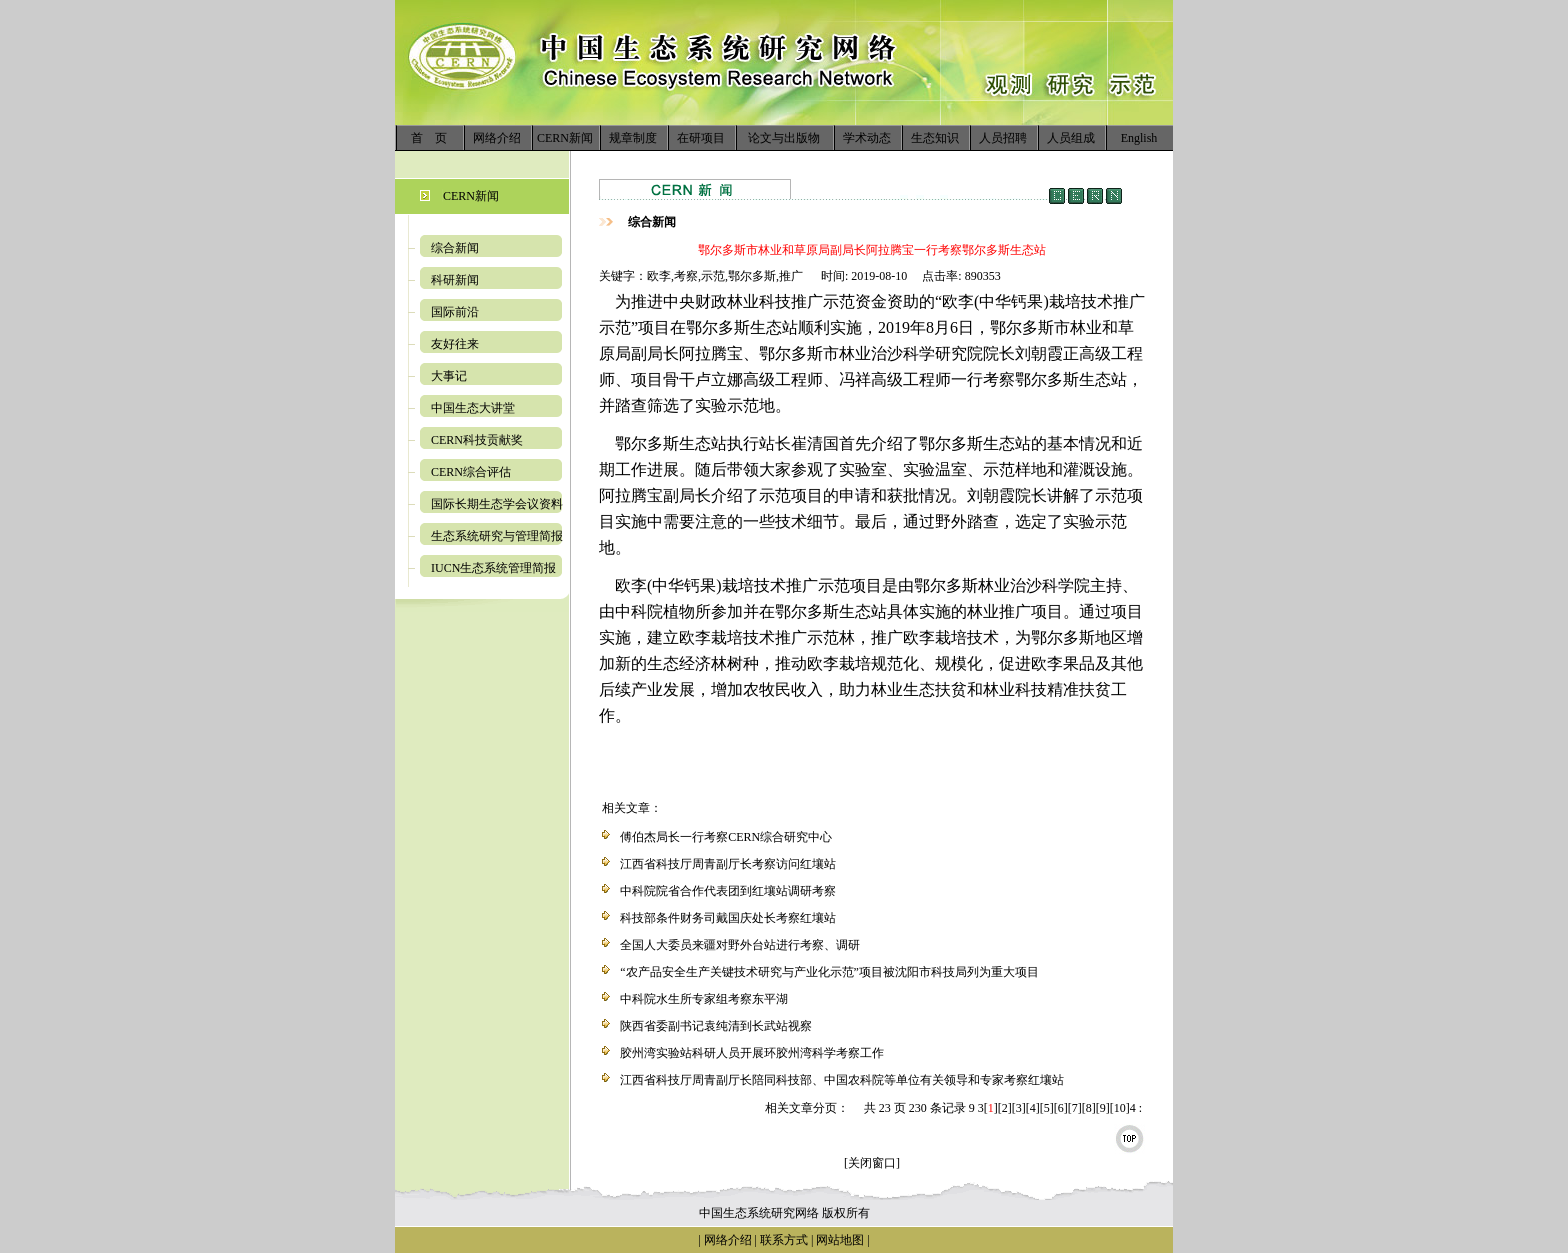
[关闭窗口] (872, 1163)
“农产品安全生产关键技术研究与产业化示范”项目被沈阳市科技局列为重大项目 (829, 972)
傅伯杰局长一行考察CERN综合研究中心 (726, 837)
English (1139, 138)
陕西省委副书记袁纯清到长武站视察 (716, 1026)
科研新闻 (455, 280)
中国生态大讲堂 (473, 408)
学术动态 (867, 138)
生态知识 (935, 138)
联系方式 (782, 1240)
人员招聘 (1003, 138)
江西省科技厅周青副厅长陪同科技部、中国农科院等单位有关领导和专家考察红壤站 (842, 1080)
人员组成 (1071, 138)
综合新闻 (455, 248)
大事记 (449, 376)
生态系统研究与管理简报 (497, 536)
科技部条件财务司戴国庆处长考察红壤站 (728, 918)
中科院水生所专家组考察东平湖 (704, 999)
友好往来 (455, 344)
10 (1120, 1108)
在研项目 (701, 138)
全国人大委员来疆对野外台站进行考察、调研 (740, 945)
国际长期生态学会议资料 (497, 504)
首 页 (429, 138)
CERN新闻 (565, 138)
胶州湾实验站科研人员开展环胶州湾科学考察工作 (752, 1053)
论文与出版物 (784, 138)
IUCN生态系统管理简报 (493, 568)
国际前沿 (455, 312)
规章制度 (633, 138)
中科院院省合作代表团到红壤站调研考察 (728, 891)
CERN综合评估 (471, 472)
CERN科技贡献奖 (477, 440)
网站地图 (840, 1240)
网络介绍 (497, 138)
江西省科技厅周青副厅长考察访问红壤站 (728, 864)
